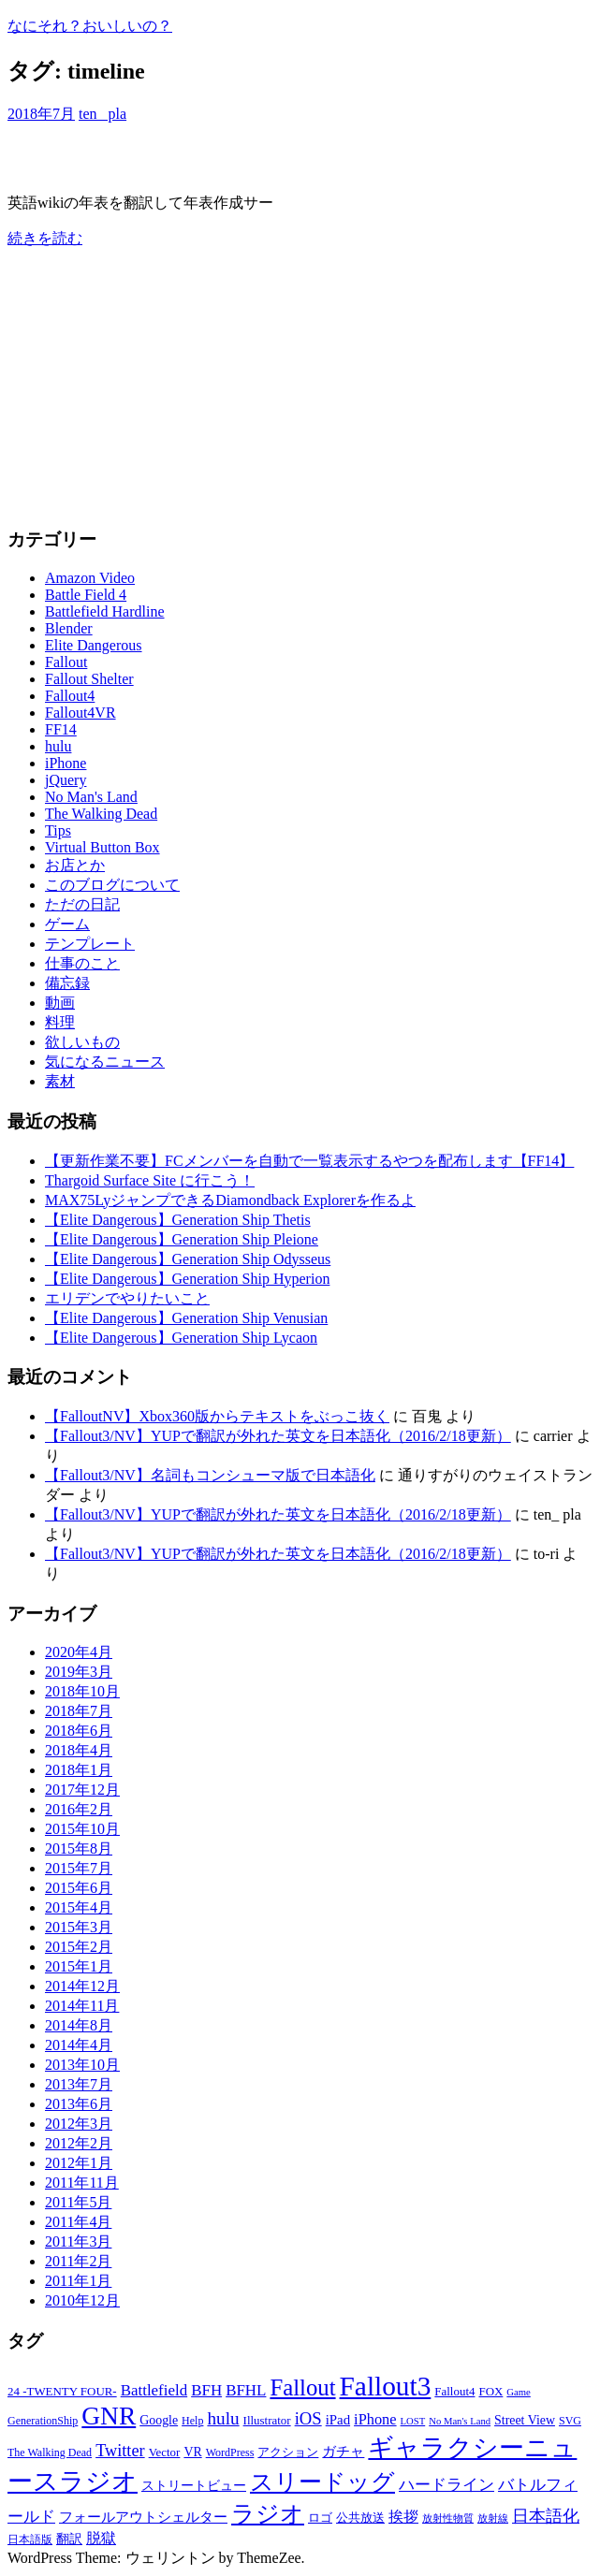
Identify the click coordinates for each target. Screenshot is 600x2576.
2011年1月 (78, 2281)
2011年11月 (82, 2182)
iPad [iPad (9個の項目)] (338, 2419)
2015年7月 (78, 1868)
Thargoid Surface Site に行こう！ (150, 1180)
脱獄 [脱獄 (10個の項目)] (101, 2538)
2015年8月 (78, 1848)
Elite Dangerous (93, 645)
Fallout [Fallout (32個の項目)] (302, 2387)
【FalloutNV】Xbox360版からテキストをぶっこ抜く (217, 1416)
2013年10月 (82, 2065)
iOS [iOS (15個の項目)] (308, 2418)
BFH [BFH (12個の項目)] (206, 2390)
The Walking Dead (101, 814)
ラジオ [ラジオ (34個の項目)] (267, 2513)
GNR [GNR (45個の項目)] (108, 2416)
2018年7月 (78, 1711)
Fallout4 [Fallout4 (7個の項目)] (454, 2391)
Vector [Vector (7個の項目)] (165, 2452)
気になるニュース (105, 1062)
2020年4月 (78, 1652)
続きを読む (44, 238)
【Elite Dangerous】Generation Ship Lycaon (181, 1338)
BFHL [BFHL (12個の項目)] (246, 2390)
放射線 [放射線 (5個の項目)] (492, 2518)
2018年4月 (78, 1750)
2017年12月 (82, 1789)
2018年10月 (82, 1691)
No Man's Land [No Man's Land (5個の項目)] (459, 2421)
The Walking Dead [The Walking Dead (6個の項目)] (49, 2452)
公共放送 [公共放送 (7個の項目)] (360, 2518)
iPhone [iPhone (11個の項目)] (375, 2419)
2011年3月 (78, 2241)
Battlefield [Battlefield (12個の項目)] (154, 2390)
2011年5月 (78, 2202)
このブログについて (112, 885)
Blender (69, 628)
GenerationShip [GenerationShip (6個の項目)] (42, 2420)
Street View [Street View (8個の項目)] (524, 2420)
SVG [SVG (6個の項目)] (570, 2420)
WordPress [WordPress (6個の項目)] (230, 2452)
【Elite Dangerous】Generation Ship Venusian (186, 1318)
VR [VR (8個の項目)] (192, 2452)
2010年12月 (82, 2300)
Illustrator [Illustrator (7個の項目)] (267, 2420)
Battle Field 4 (85, 595)
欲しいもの (82, 1042)
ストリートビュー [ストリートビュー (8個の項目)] (193, 2486)
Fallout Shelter (89, 679)
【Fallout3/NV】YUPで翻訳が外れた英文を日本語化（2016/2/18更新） (278, 1436)
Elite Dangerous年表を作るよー (164, 158)
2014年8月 (78, 2025)
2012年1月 (78, 2163)
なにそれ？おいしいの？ (89, 26)
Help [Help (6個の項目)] (192, 2420)
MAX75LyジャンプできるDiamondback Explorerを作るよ (230, 1200)
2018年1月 (78, 1770)
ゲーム (67, 924)
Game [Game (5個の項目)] (518, 2392)
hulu (58, 746)
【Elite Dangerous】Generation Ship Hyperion (187, 1279)
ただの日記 (82, 904)
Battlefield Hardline (105, 611)
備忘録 (67, 983)
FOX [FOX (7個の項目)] (490, 2391)
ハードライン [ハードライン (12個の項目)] (446, 2485)
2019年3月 (78, 1672)
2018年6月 (78, 1731)
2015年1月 (78, 1966)
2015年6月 (78, 1888)
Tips (58, 830)
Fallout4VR (80, 712)
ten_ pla (102, 114)
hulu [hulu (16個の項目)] (223, 2418)
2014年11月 (82, 2006)
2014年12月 (82, 1986)
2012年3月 (78, 2124)
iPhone (65, 763)
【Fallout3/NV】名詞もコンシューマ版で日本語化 (210, 1475)
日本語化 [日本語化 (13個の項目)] (545, 2516)
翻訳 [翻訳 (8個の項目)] (69, 2539)
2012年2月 (78, 2143)
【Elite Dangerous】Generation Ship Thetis (178, 1220)
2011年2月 (78, 2261)
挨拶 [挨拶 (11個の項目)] (403, 2516)
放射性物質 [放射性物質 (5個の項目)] (448, 2518)
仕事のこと (82, 963)
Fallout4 (70, 696)
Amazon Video (90, 578)
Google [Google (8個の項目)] (158, 2420)
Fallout (66, 662)
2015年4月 (78, 1907)
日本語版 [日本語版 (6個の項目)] (29, 2539)
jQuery (65, 780)
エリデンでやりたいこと (127, 1298)
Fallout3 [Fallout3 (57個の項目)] (386, 2386)
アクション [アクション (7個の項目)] (287, 2452)
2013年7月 (78, 2084)
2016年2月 (78, 1809)
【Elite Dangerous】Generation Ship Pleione (181, 1239)
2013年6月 (78, 2104)
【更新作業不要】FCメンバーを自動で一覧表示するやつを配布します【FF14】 (309, 1161)
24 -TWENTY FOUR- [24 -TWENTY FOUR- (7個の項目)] (62, 2391)
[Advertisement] (300, 380)
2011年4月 (78, 2222)
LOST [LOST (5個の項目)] (413, 2421)
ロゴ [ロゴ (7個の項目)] (320, 2518)
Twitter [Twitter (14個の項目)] (120, 2450)
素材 (60, 1081)
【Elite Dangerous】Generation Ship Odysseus (187, 1259)
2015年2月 (78, 1947)
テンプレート (90, 944)
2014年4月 (78, 2045)
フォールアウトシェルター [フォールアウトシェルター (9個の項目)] (143, 2517)
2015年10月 (82, 1829)
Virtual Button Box (102, 847)
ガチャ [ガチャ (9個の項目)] (343, 2451)
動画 (60, 1003)
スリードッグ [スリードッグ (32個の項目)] (322, 2482)
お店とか (75, 865)
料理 (60, 1022)
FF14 (61, 729)
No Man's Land (91, 797)
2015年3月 (78, 1927)
